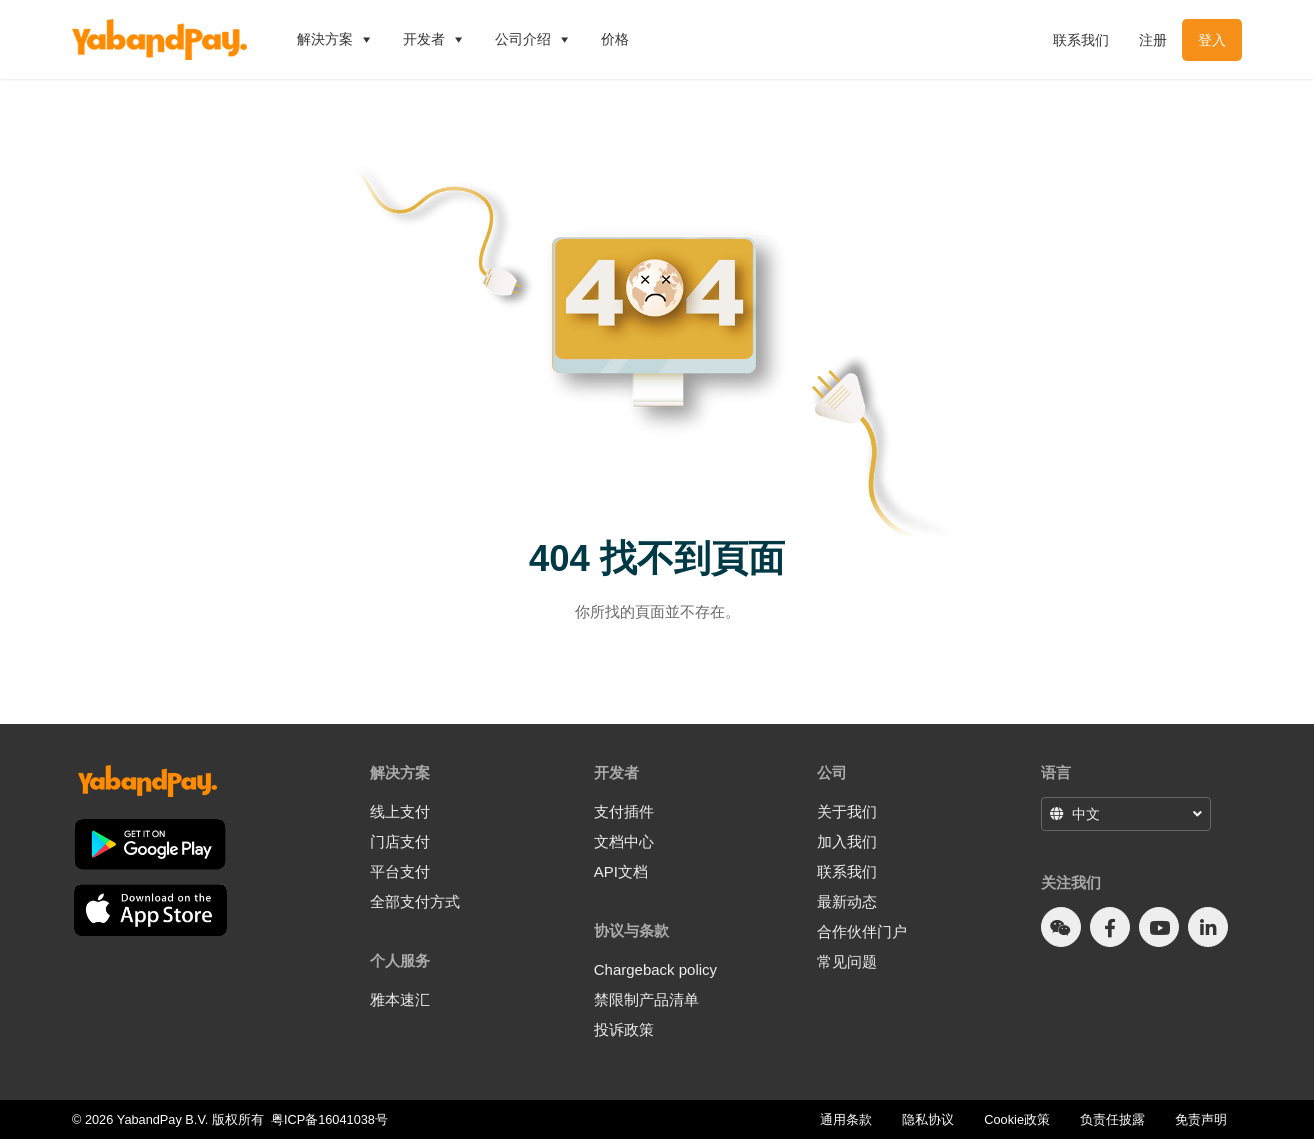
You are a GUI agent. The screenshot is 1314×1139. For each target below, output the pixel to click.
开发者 (434, 39)
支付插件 (624, 811)
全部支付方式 (415, 901)
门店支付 (400, 841)
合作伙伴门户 (862, 931)
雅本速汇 (400, 999)
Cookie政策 (1017, 1119)
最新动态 (847, 901)
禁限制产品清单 (646, 999)
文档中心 (624, 841)
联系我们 (1081, 40)
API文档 (621, 871)
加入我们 (847, 841)
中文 (1086, 814)
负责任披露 (1112, 1119)
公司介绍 (533, 39)
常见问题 (847, 961)
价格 (615, 39)
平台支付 (400, 871)
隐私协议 (928, 1119)
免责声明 (1201, 1119)
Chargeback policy (655, 969)
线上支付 (400, 811)
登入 (1212, 40)
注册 (1153, 40)
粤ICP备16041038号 (329, 1119)
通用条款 (846, 1119)
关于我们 (847, 811)
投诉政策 (624, 1029)
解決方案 (335, 39)
